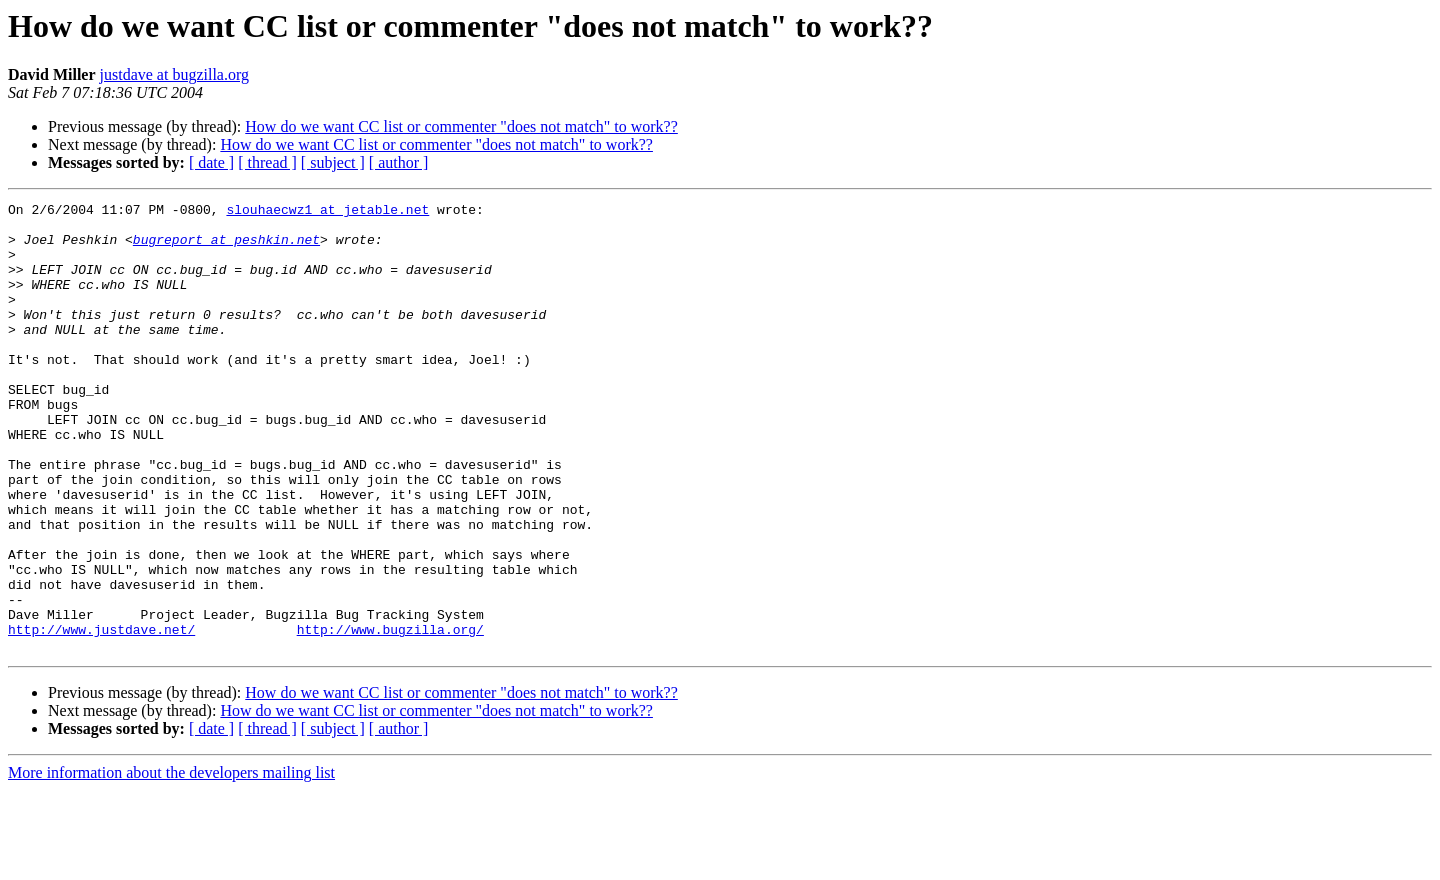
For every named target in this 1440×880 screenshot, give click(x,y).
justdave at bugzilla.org (174, 74)
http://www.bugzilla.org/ (390, 716)
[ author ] (399, 162)
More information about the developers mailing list (171, 862)
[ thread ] (267, 162)
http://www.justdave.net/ (101, 716)
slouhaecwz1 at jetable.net (327, 212)
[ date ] (211, 162)
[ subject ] (333, 162)
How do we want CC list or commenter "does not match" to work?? (461, 126)
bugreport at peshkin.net (226, 248)
